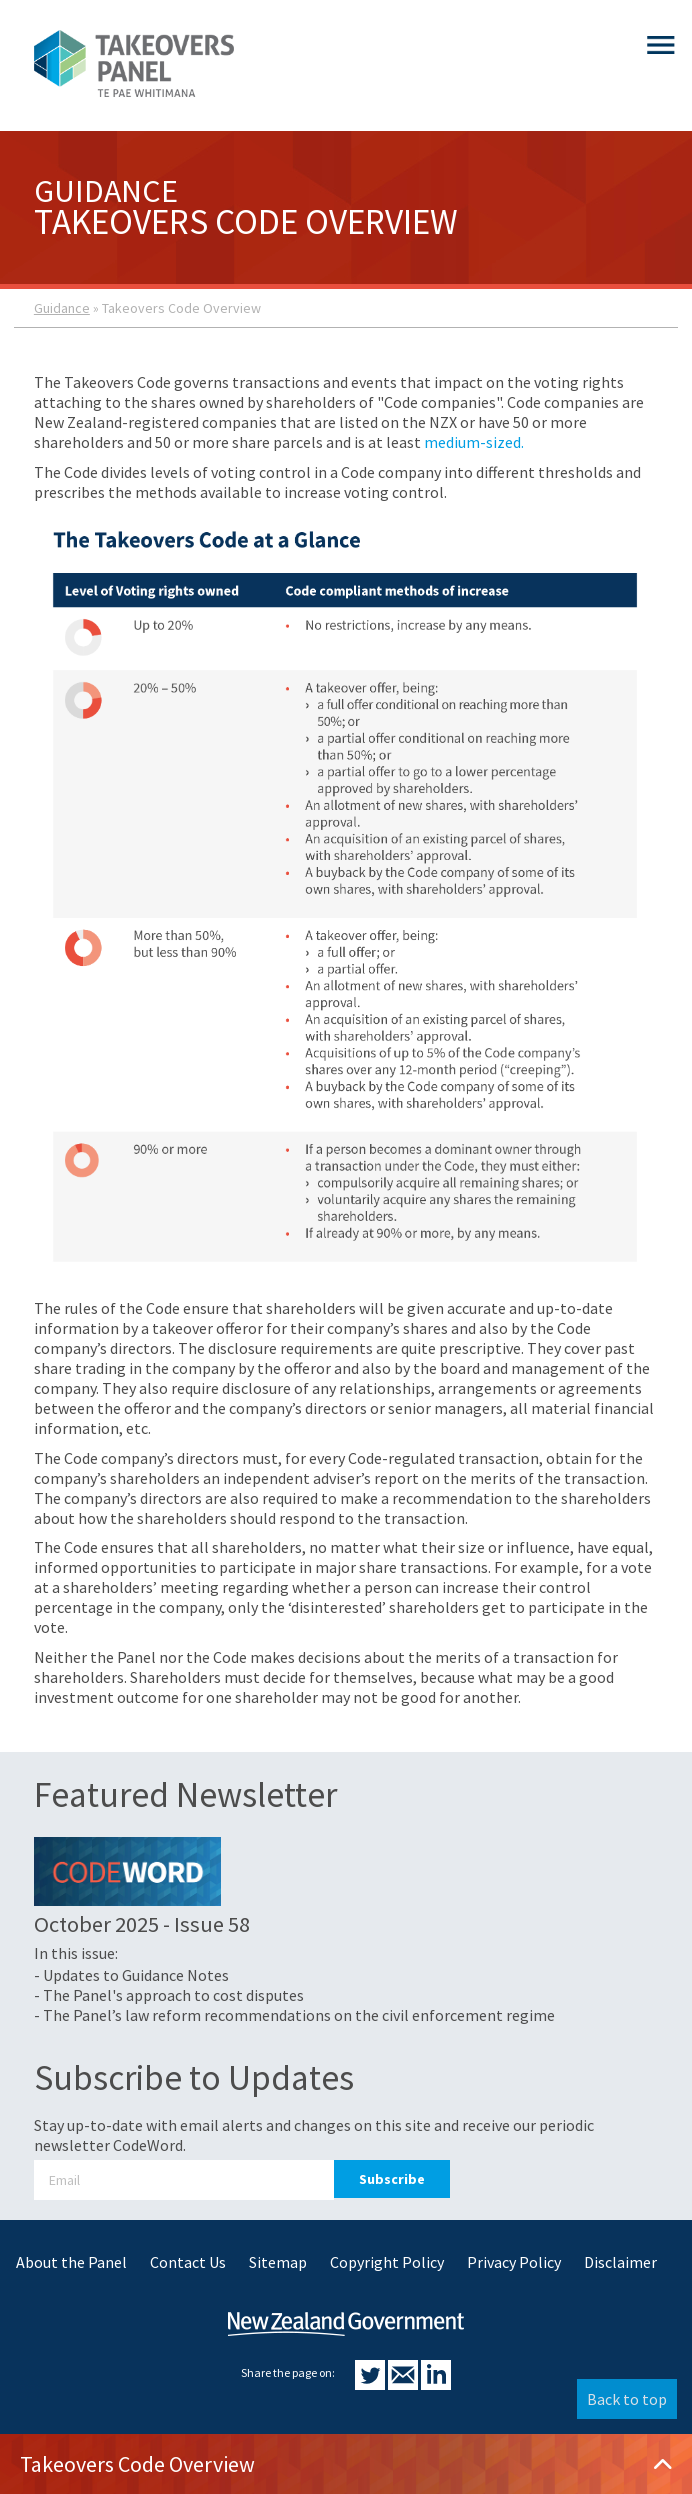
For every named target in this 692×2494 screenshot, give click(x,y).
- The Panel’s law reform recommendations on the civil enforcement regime (294, 2015)
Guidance (62, 308)
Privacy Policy (514, 2262)
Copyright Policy (387, 2262)
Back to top (627, 2399)
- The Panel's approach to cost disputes (169, 1995)
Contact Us (188, 2262)
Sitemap (278, 2262)
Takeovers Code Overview (346, 2464)
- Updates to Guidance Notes (131, 1975)
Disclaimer (620, 2262)
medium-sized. (474, 442)
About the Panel (71, 2262)
